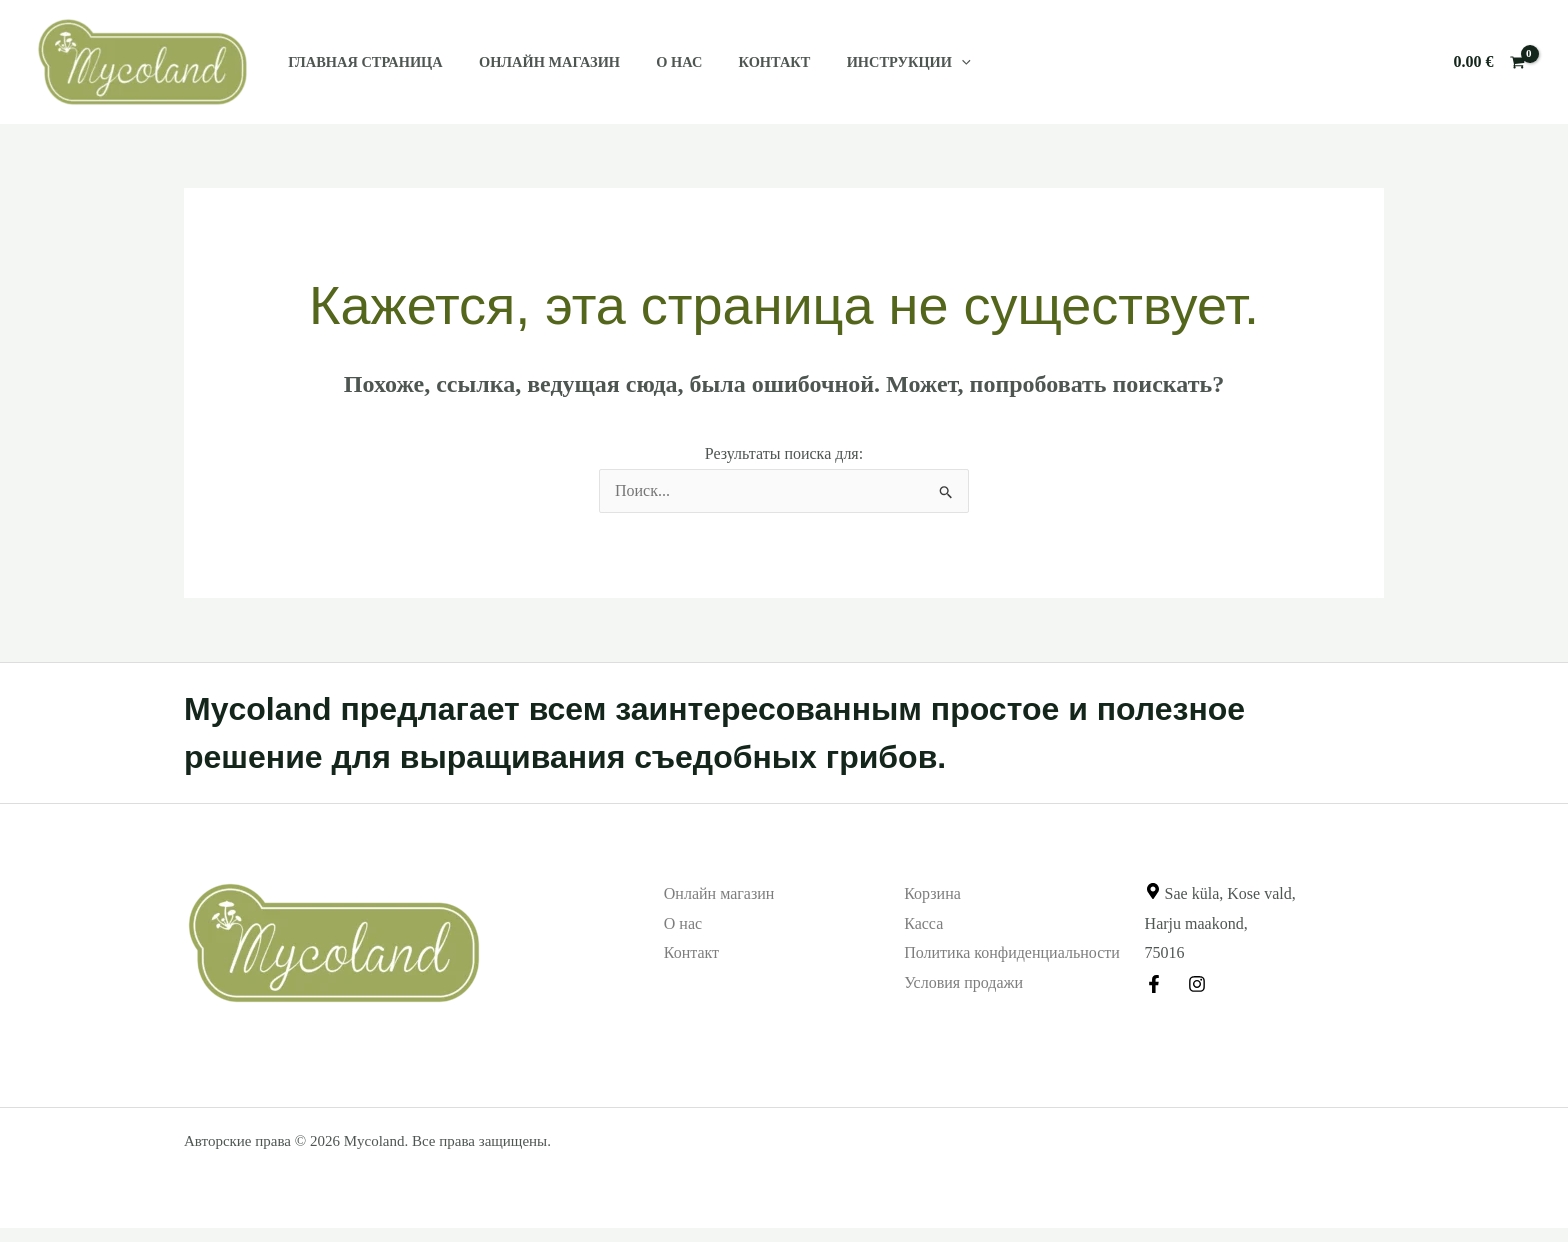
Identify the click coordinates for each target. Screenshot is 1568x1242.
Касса (923, 923)
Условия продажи (963, 982)
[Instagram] (1197, 984)
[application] (927, 62)
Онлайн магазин (538, 62)
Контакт (748, 62)
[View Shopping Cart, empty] (1489, 62)
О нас (661, 62)
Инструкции (875, 62)
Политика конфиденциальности (1012, 952)
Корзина (932, 893)
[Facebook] (1154, 984)
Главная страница (361, 62)
